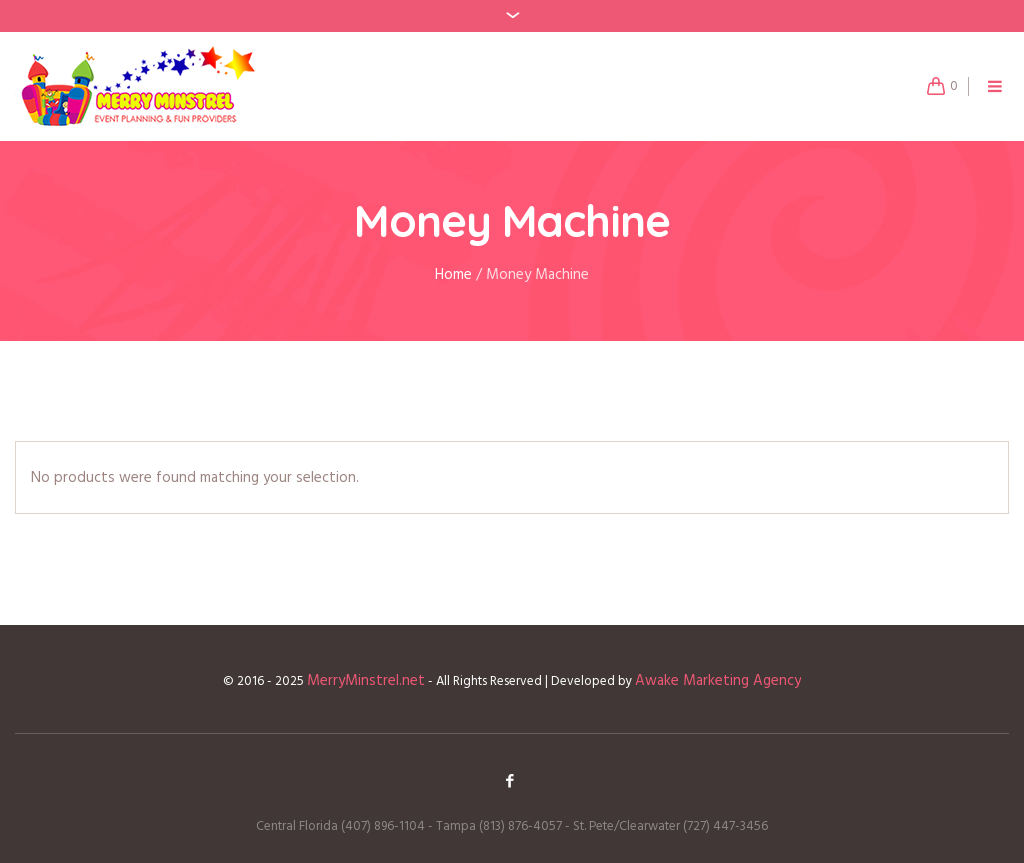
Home (453, 275)
